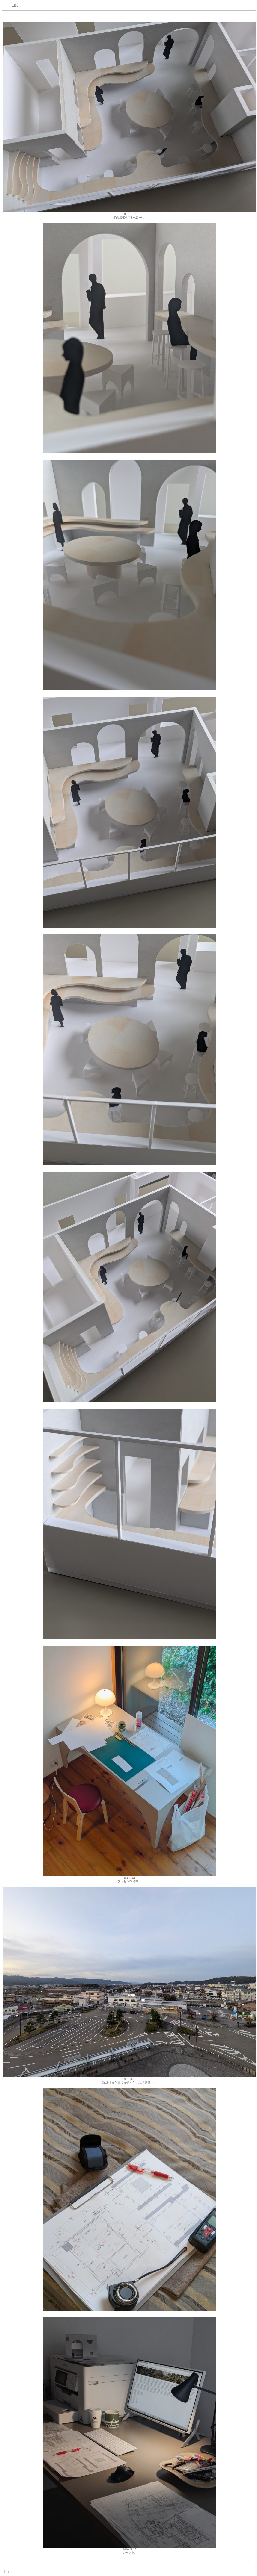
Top (15, 4)
